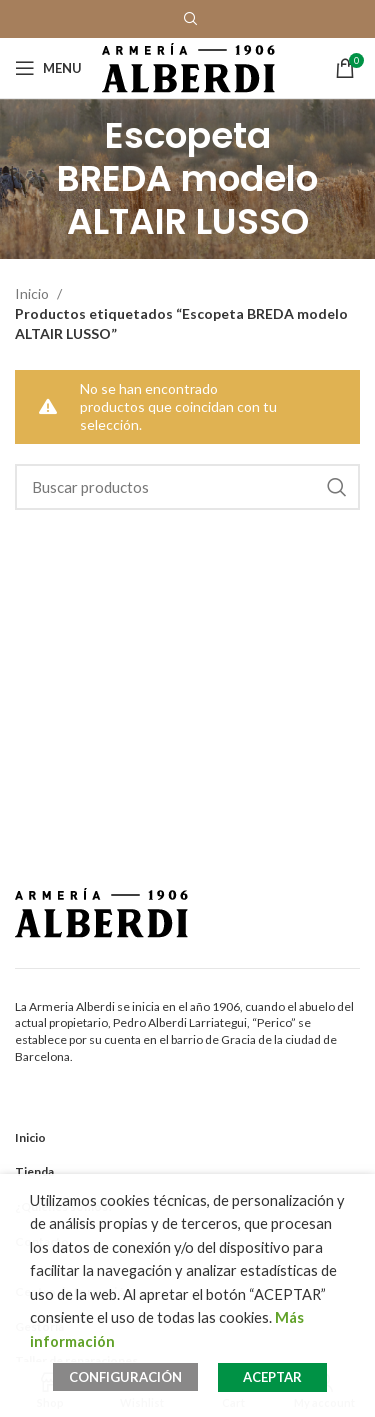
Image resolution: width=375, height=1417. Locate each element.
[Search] (187, 487)
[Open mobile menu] (48, 68)
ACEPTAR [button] (272, 1377)
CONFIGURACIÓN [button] (125, 1377)
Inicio (33, 293)
